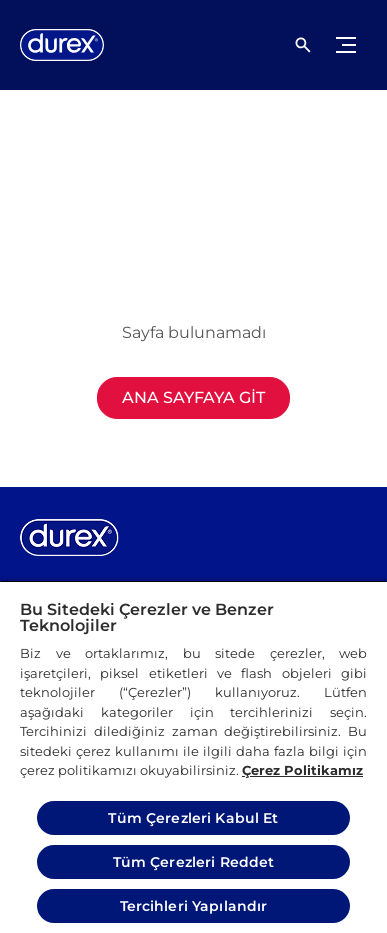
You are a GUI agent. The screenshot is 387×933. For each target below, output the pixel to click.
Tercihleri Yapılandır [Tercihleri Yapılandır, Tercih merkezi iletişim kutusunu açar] (194, 906)
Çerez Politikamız (302, 770)
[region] (193, 756)
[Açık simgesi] (303, 45)
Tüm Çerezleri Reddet (194, 862)
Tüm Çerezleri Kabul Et (193, 818)
